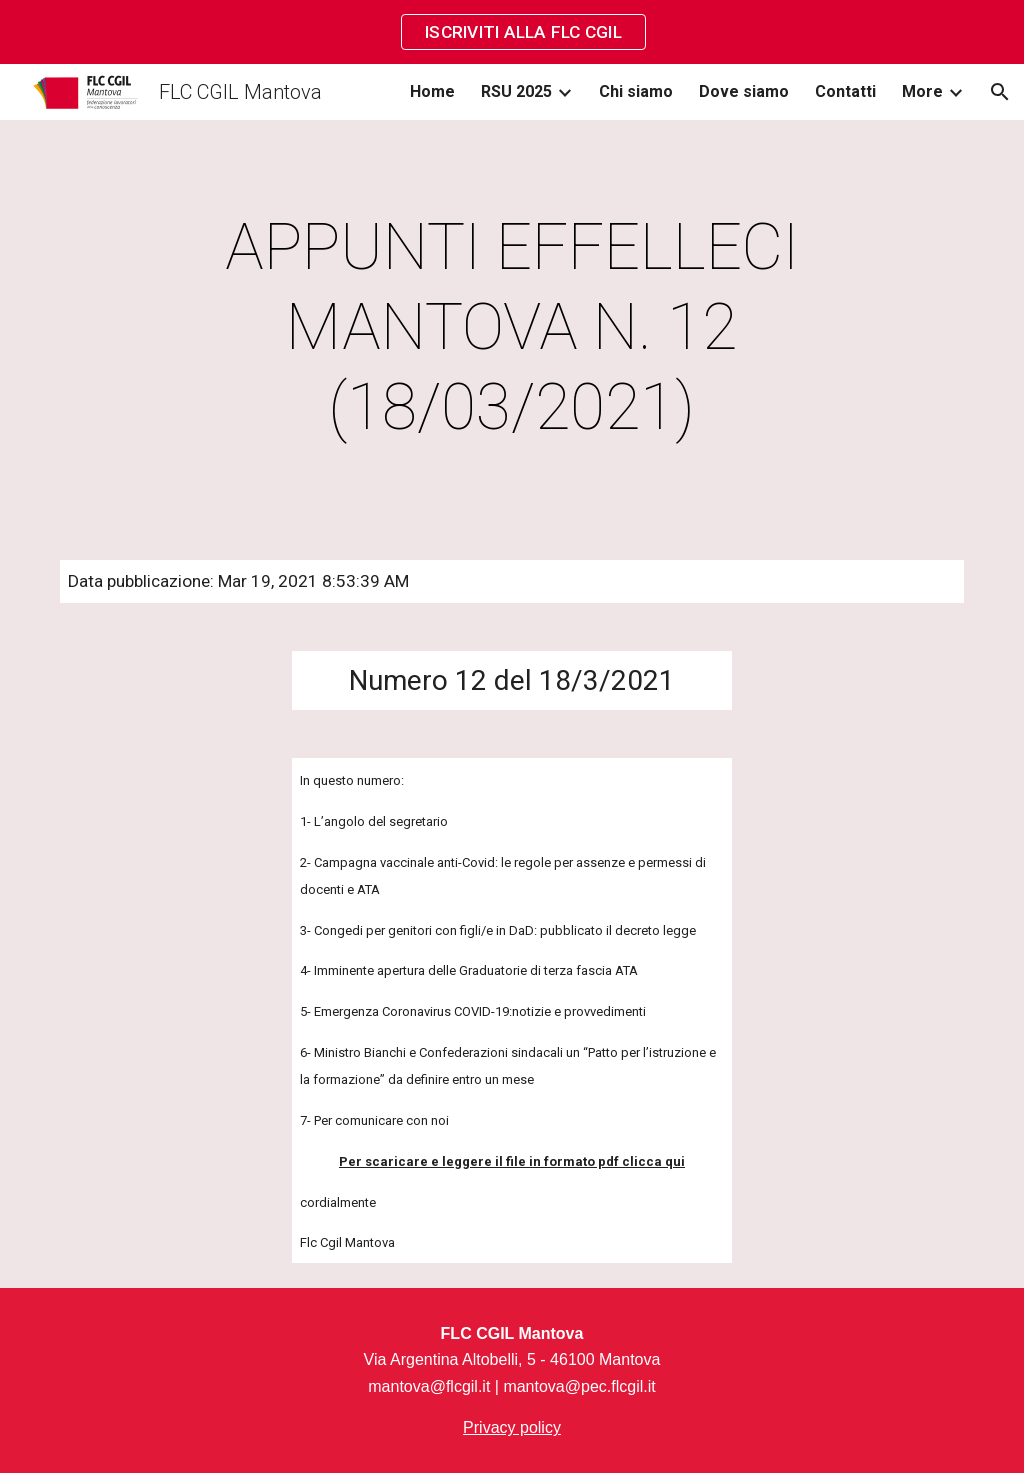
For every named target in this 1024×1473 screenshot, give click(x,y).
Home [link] (432, 91)
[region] (512, 32)
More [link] (922, 91)
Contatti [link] (845, 91)
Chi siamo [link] (636, 91)
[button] (1000, 92)
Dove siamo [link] (744, 91)
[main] (511, 328)
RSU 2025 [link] (516, 91)
